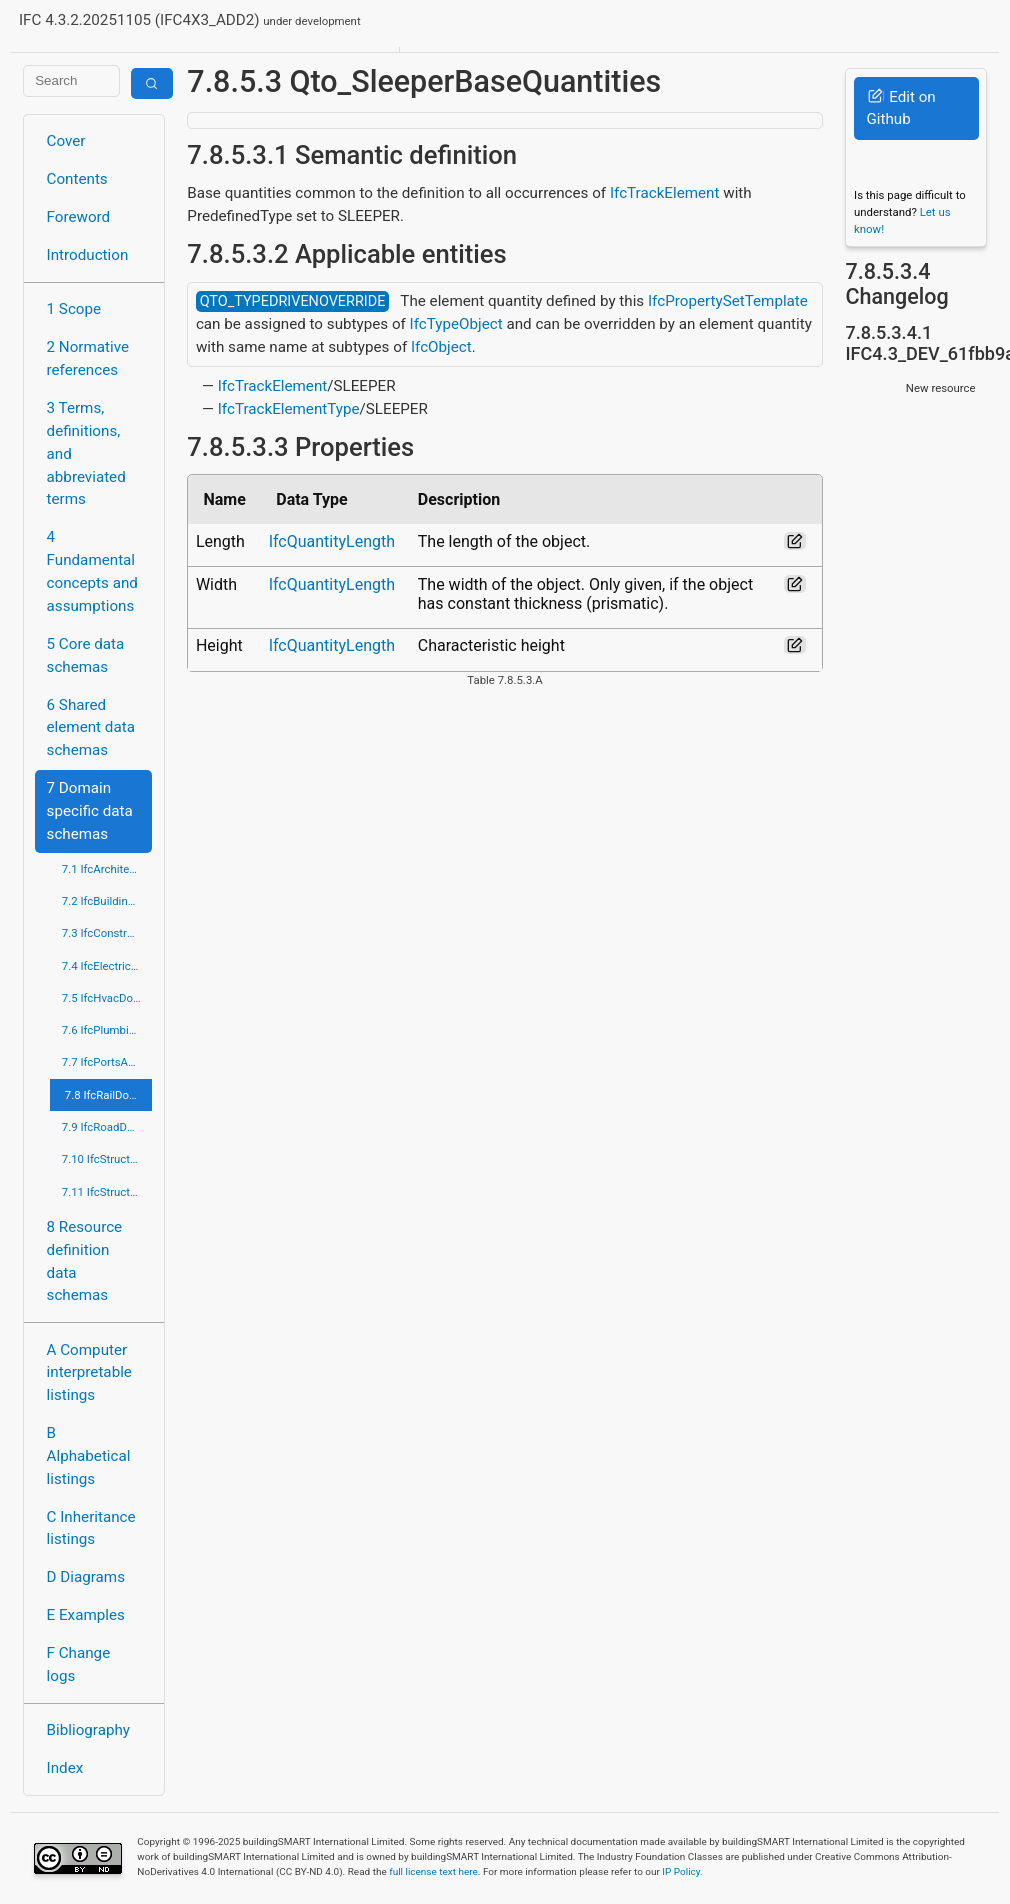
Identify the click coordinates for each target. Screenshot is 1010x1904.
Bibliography (88, 1730)
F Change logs (79, 1664)
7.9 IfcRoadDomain (107, 1127)
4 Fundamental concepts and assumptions (92, 571)
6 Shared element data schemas (91, 728)
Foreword (79, 217)
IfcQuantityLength (332, 541)
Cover (66, 141)
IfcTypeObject (456, 324)
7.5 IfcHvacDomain (107, 998)
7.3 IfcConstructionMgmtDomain (107, 933)
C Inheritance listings (91, 1528)
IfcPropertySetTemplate (728, 301)
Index (65, 1768)
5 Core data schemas (86, 655)
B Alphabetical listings (89, 1456)
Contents (77, 179)
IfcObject (441, 347)
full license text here (433, 1871)
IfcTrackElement (665, 193)
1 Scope (74, 309)
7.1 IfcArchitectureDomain (107, 869)
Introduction (88, 255)
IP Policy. (682, 1871)
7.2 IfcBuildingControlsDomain (107, 901)
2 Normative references (88, 358)
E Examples (86, 1615)
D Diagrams (86, 1577)
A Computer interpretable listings (89, 1373)
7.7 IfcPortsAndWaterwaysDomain (107, 1062)
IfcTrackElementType (289, 409)
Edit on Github (900, 108)
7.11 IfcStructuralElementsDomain (107, 1192)
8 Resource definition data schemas (85, 1261)
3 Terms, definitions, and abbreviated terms (86, 453)
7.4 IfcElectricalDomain (107, 966)
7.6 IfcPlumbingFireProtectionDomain (107, 1030)
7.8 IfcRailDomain (108, 1095)
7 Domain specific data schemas (90, 811)
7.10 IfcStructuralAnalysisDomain (107, 1159)
